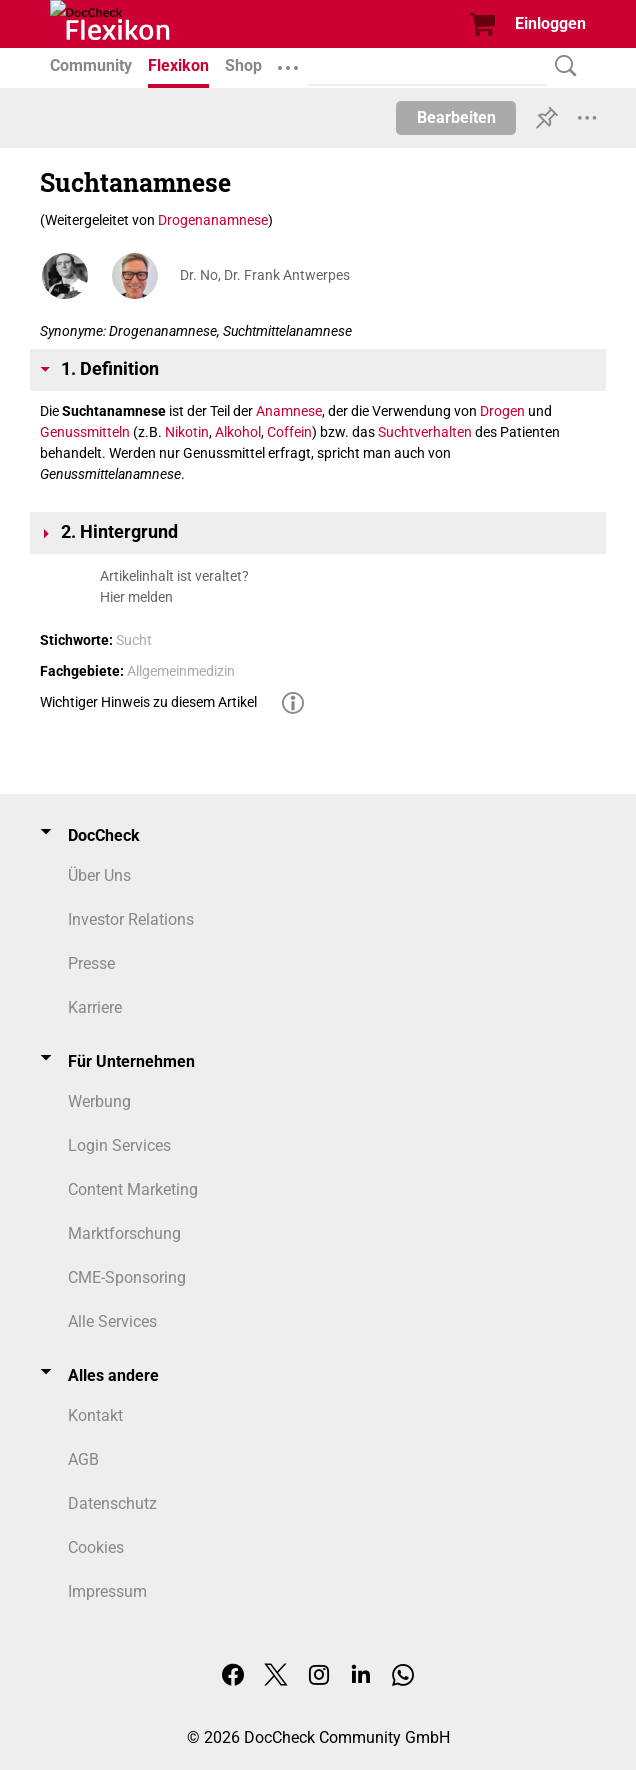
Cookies (96, 1547)
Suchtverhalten (425, 432)
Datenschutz (112, 1503)
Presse (91, 963)
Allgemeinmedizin (181, 671)
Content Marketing (133, 1189)
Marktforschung (124, 1233)
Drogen (502, 411)
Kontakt (95, 1415)
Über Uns (99, 875)
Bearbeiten (456, 117)
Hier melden (136, 597)
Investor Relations (131, 919)
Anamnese (289, 411)
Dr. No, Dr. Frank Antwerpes (265, 275)
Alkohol (238, 432)
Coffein (289, 432)
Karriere (95, 1007)
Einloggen (550, 23)
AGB (83, 1459)
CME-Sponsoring (127, 1277)
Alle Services (112, 1321)
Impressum (107, 1591)
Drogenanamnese (213, 220)
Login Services (119, 1145)
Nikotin (187, 432)
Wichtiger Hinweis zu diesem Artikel (148, 702)
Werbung (99, 1101)
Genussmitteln (85, 432)
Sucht (134, 640)
